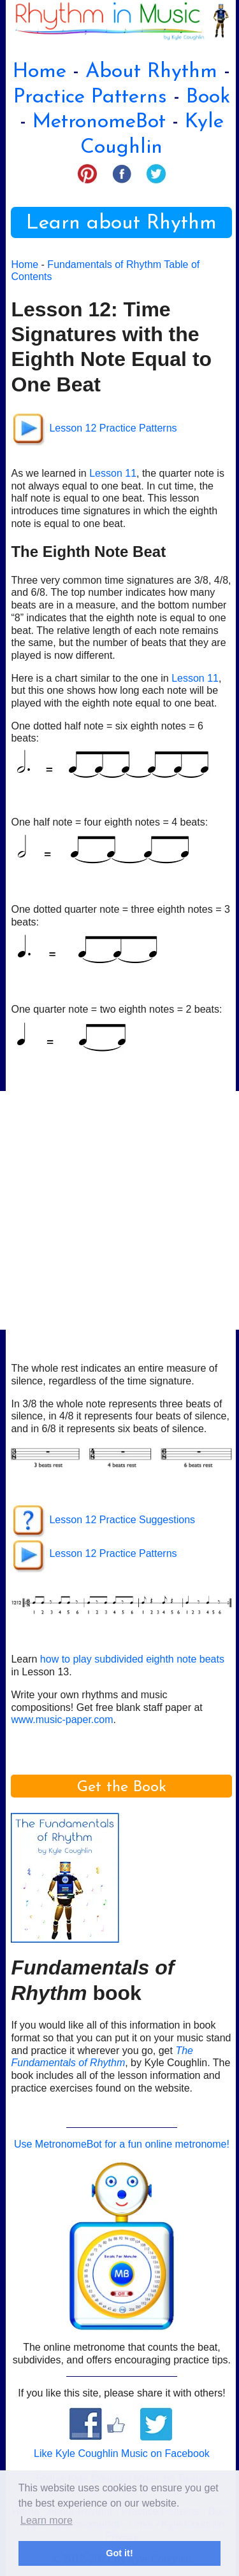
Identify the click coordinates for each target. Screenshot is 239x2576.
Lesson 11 (112, 473)
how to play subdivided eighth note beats (132, 1659)
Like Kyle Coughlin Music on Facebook (122, 2453)
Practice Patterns (90, 97)
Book (208, 97)
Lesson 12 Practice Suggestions (122, 1519)
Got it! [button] (119, 2553)
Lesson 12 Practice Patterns (113, 428)
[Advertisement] (119, 1210)
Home (39, 72)
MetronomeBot (99, 122)
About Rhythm (151, 72)
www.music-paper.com (62, 1719)
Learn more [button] (46, 2520)
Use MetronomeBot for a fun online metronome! (121, 2144)
